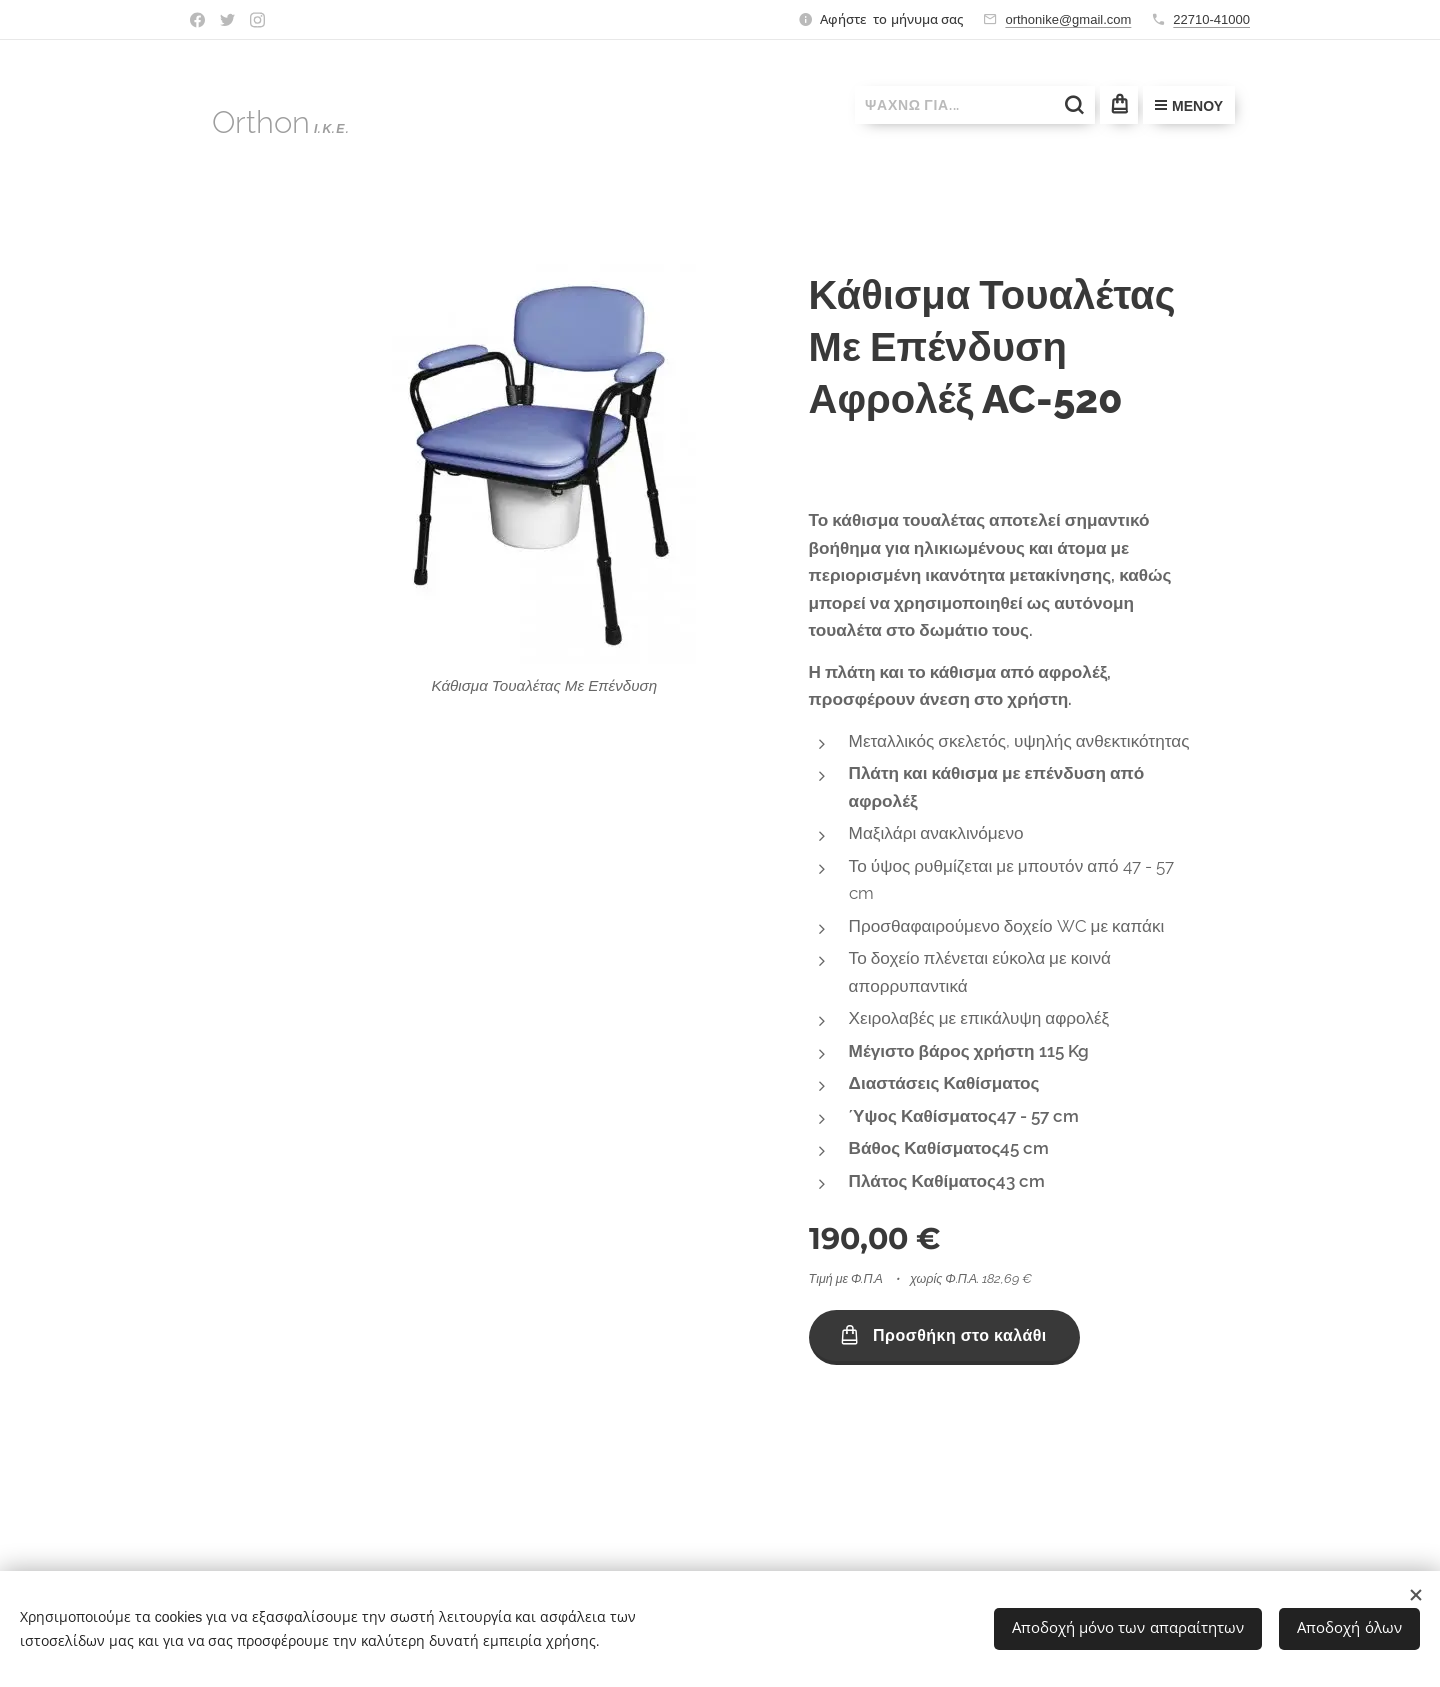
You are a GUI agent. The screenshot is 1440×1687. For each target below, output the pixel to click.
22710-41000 (1211, 19)
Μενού (1189, 106)
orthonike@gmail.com (1068, 19)
